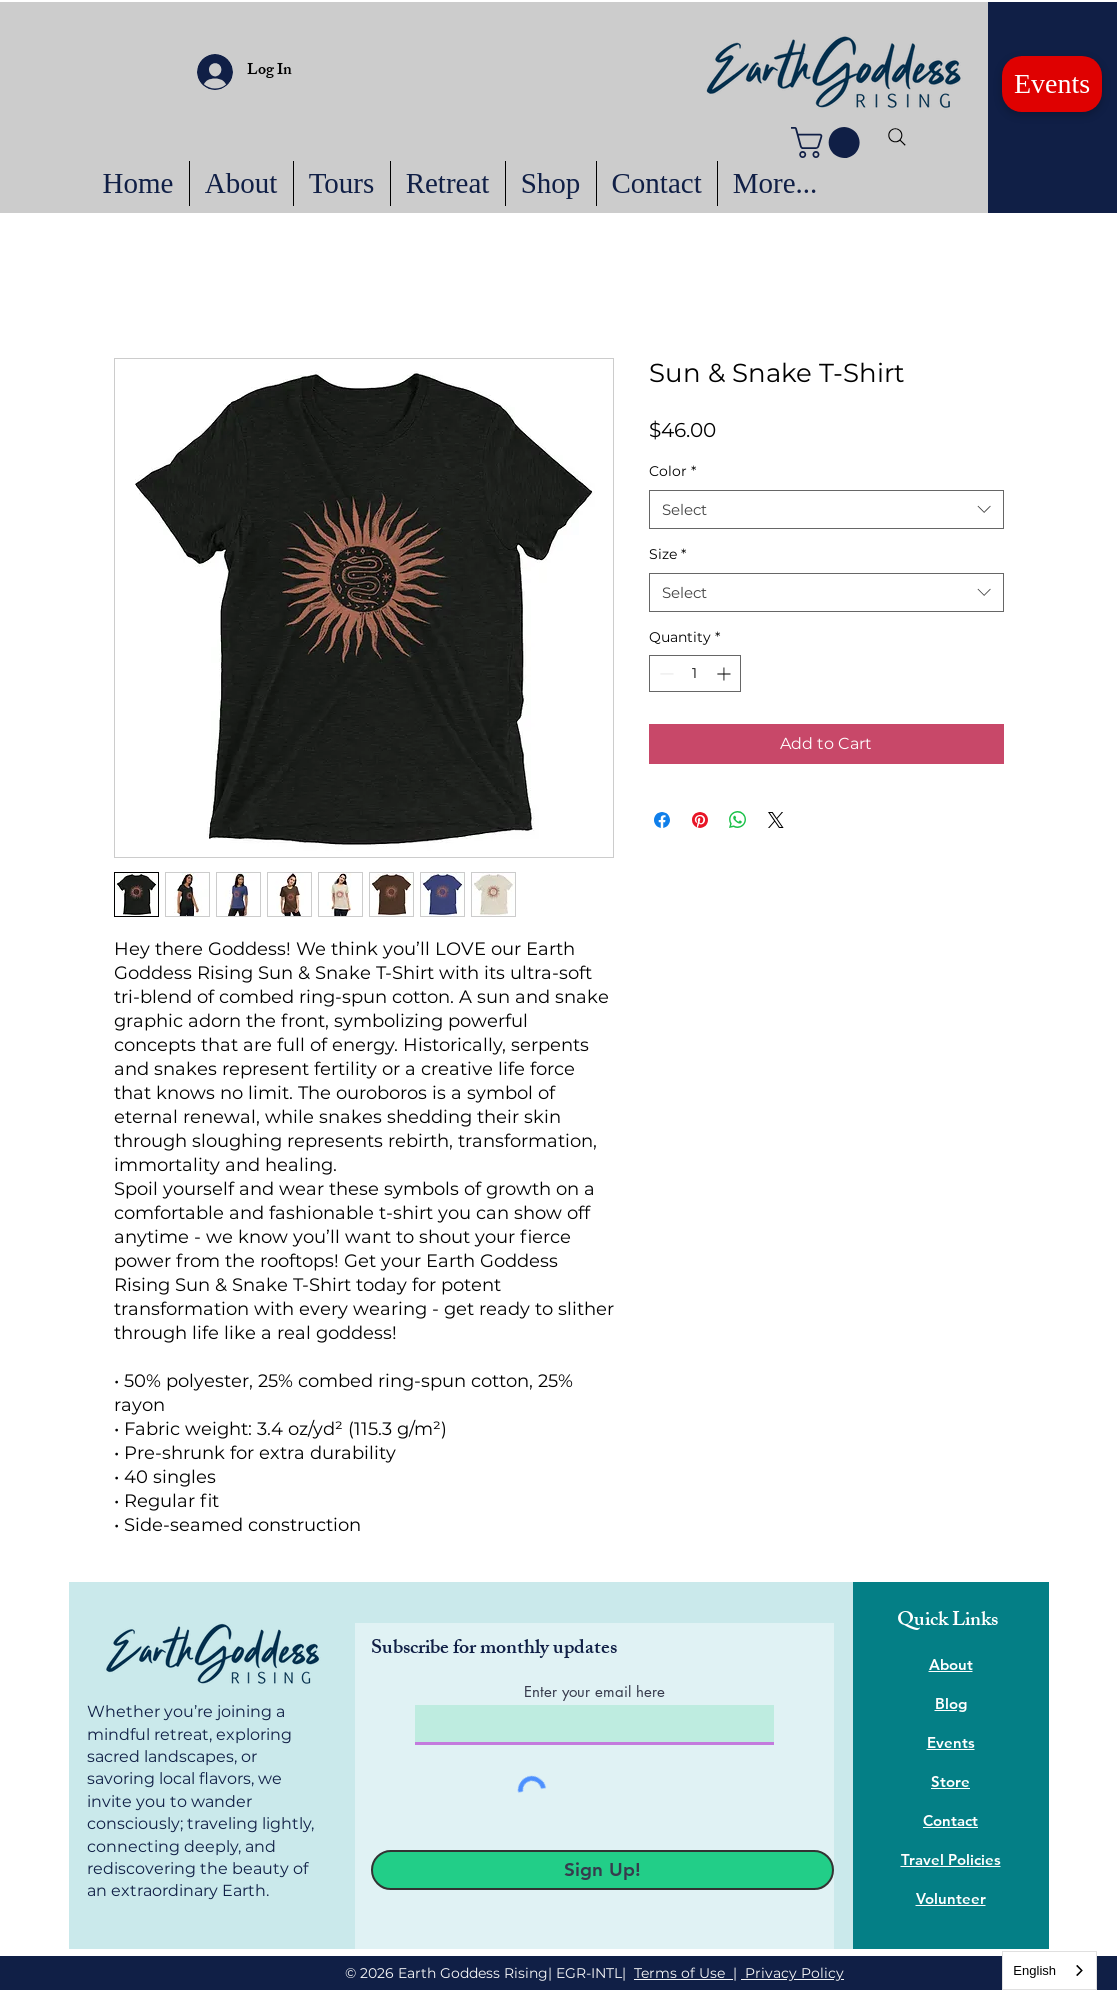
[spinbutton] (695, 673)
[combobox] (826, 509)
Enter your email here (594, 1691)
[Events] (1052, 84)
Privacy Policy (792, 1973)
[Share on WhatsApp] (738, 820)
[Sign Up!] (602, 1870)
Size (667, 554)
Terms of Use (683, 1973)
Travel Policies (951, 1859)
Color (672, 471)
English (1034, 1970)
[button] (829, 142)
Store (950, 1781)
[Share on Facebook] (662, 820)
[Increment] (725, 673)
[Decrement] (664, 673)
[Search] (897, 137)
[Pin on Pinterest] (700, 820)
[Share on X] (776, 820)
